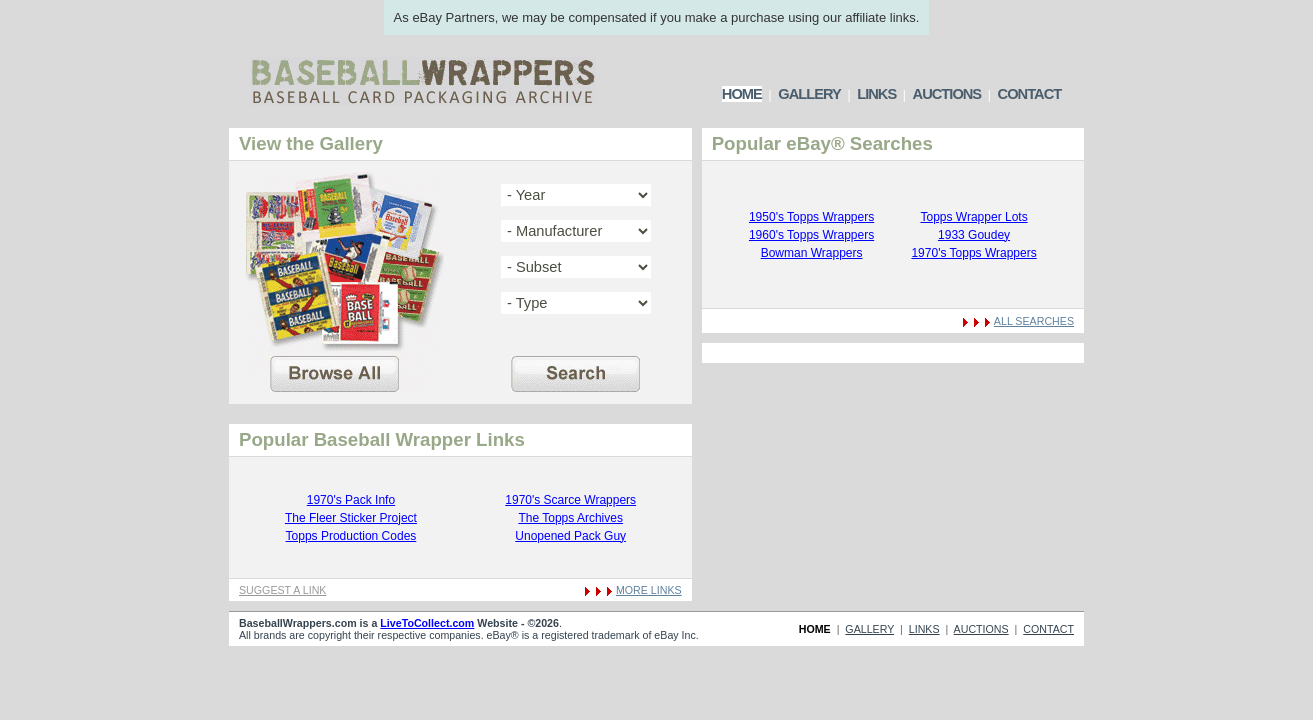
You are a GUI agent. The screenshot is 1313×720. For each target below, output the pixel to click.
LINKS (876, 94)
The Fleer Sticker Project (351, 518)
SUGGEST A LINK (282, 590)
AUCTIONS (947, 94)
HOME (742, 94)
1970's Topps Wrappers (973, 253)
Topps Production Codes (351, 536)
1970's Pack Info (351, 500)
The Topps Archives (570, 518)
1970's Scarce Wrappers (570, 500)
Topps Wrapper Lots (973, 217)
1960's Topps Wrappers (811, 235)
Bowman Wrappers (812, 253)
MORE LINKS (649, 590)
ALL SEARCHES (1034, 321)
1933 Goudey (974, 235)
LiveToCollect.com (427, 623)
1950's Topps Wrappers (811, 217)
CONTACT (1030, 94)
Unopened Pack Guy (570, 536)
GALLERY (809, 94)
